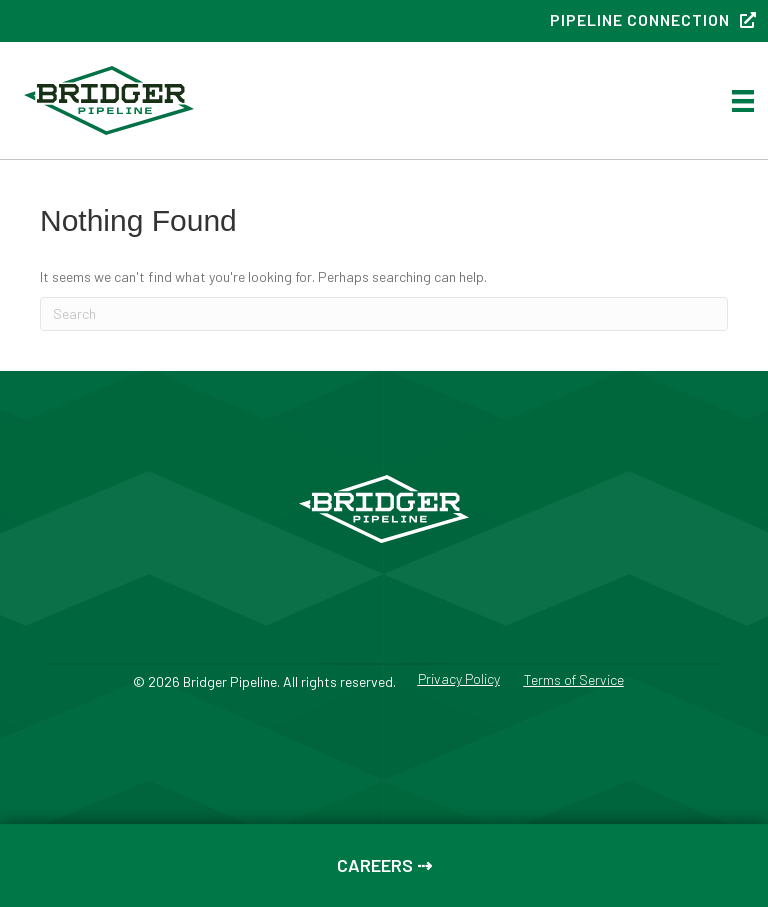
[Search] (384, 314)
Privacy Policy (459, 679)
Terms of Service (574, 680)
